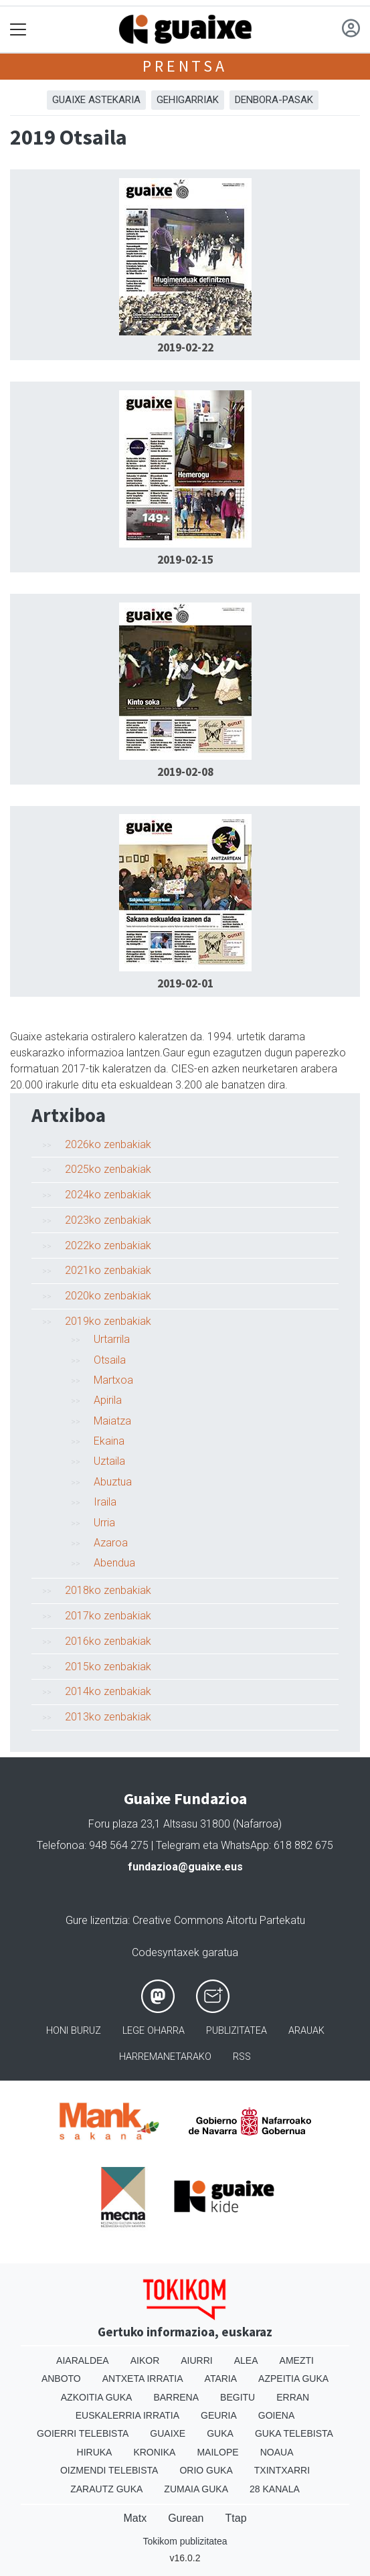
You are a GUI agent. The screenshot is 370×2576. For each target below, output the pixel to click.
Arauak (306, 2030)
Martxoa (113, 1380)
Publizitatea (236, 2030)
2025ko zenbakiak (108, 1169)
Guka (220, 2433)
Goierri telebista (82, 2433)
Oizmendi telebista (109, 2470)
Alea (246, 2360)
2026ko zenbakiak (108, 1144)
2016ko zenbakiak (108, 1641)
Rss (242, 2057)
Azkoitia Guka (96, 2397)
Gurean (185, 2518)
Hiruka (94, 2452)
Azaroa (111, 1542)
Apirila (108, 1400)
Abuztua (113, 1481)
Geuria (219, 2415)
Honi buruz (73, 2030)
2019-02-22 (185, 347)
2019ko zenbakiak (108, 1321)
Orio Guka (205, 2470)
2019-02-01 (185, 983)
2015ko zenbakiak (108, 1666)
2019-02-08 (185, 771)
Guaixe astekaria (96, 100)
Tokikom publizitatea (185, 2541)
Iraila (105, 1502)
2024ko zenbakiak (108, 1194)
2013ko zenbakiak (108, 1716)
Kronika (154, 2452)
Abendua (114, 1562)
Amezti (297, 2360)
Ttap (236, 2518)
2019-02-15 (185, 559)
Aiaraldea (82, 2360)
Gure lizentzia (97, 1920)
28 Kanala (275, 2489)
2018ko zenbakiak (108, 1590)
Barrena (176, 2397)
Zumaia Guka (196, 2489)
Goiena (276, 2415)
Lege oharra (153, 2030)
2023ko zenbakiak (108, 1220)
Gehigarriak (188, 100)
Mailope (217, 2452)
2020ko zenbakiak (108, 1295)
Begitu (237, 2397)
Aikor (145, 2360)
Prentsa (185, 66)
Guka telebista (294, 2433)
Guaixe (167, 2433)
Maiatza (112, 1421)
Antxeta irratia (142, 2378)
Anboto (61, 2378)
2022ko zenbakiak (108, 1245)
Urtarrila (112, 1339)
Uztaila (109, 1461)
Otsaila (110, 1360)
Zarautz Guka (106, 2489)
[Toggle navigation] (18, 30)
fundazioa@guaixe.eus (185, 1866)
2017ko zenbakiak (108, 1615)
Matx (135, 2518)
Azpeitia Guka (293, 2378)
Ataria (221, 2378)
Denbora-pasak (274, 100)
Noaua (277, 2452)
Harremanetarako (165, 2057)
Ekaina (109, 1441)
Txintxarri (282, 2470)
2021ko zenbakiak (108, 1270)
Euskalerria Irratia (127, 2415)
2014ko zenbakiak (108, 1691)
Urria (104, 1522)
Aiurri (196, 2360)
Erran (292, 2397)
